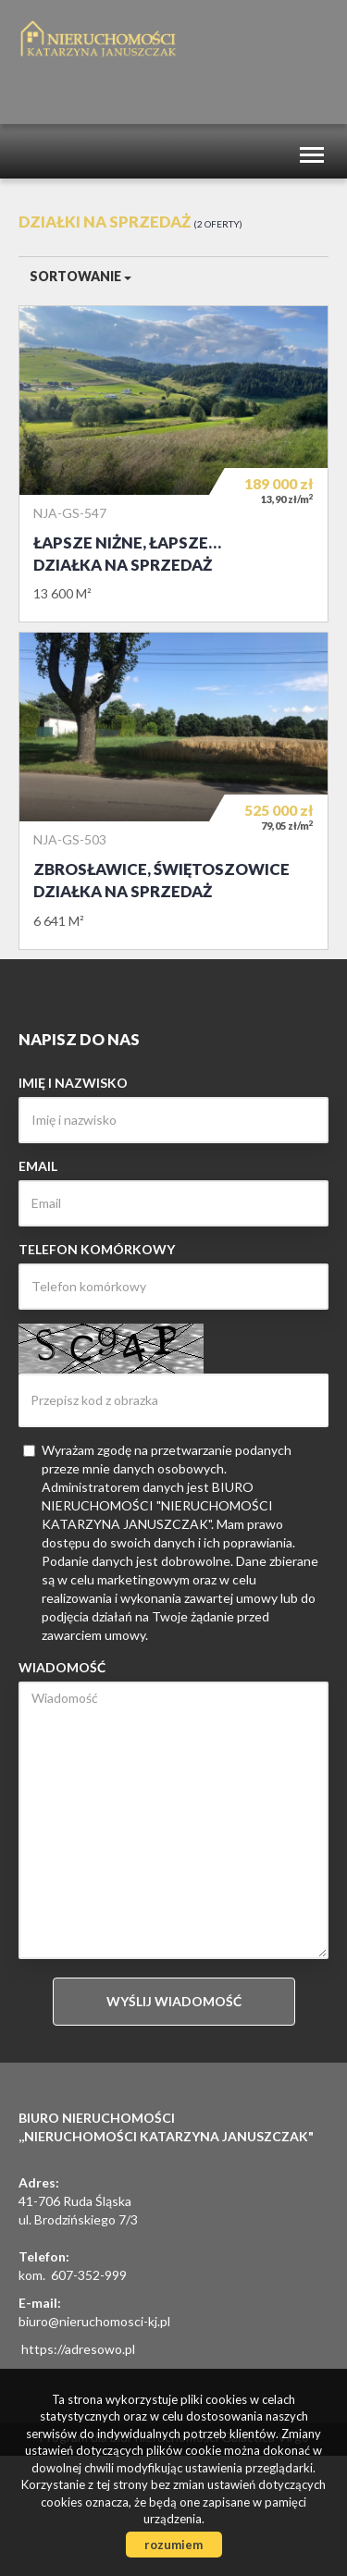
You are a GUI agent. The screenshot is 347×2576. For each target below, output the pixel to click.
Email (38, 1166)
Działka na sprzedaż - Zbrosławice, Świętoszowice (173, 790)
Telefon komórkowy (97, 1249)
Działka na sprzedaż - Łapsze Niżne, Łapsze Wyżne (173, 464)
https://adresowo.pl (78, 2349)
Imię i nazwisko (73, 1083)
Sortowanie (80, 276)
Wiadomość (62, 1667)
